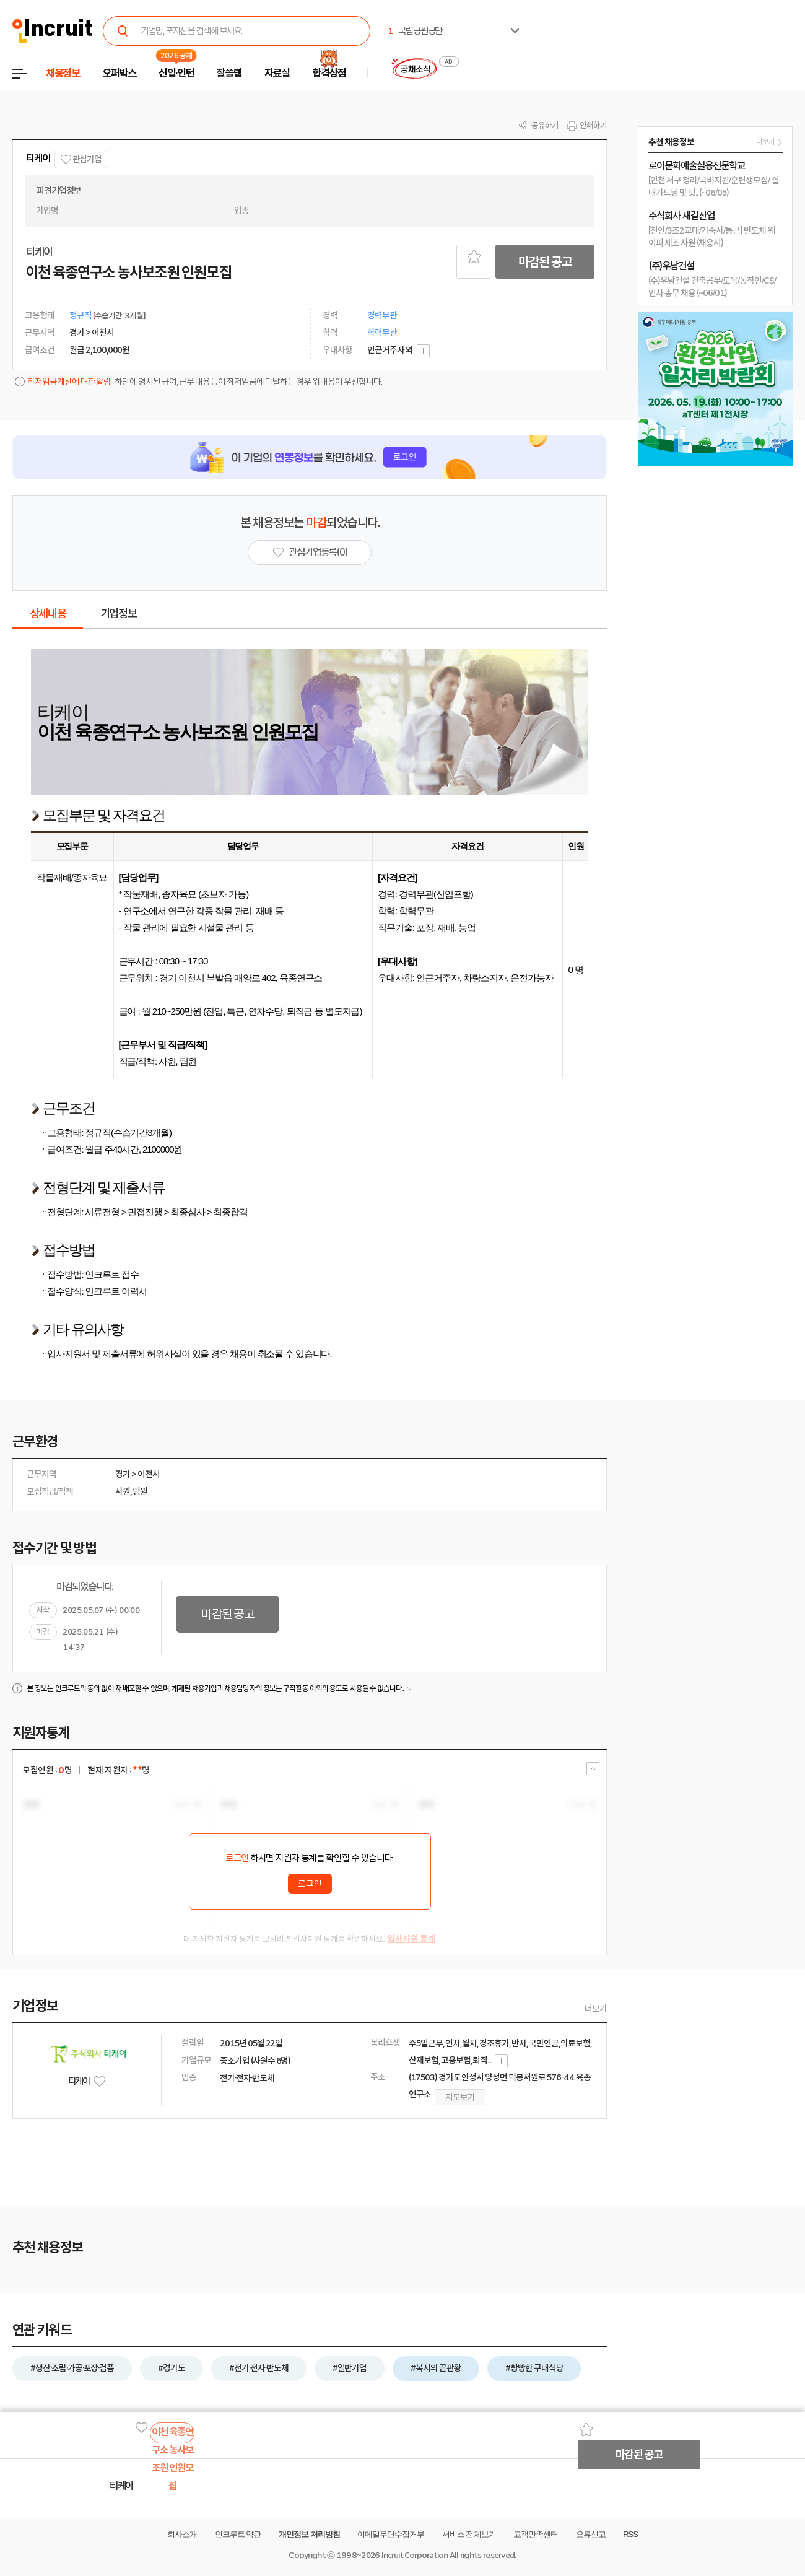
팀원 (140, 1491)
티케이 (38, 158)
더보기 (596, 2008)
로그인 (237, 1858)
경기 (122, 1474)
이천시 (148, 1474)
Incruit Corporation (414, 2555)
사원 (122, 1491)
